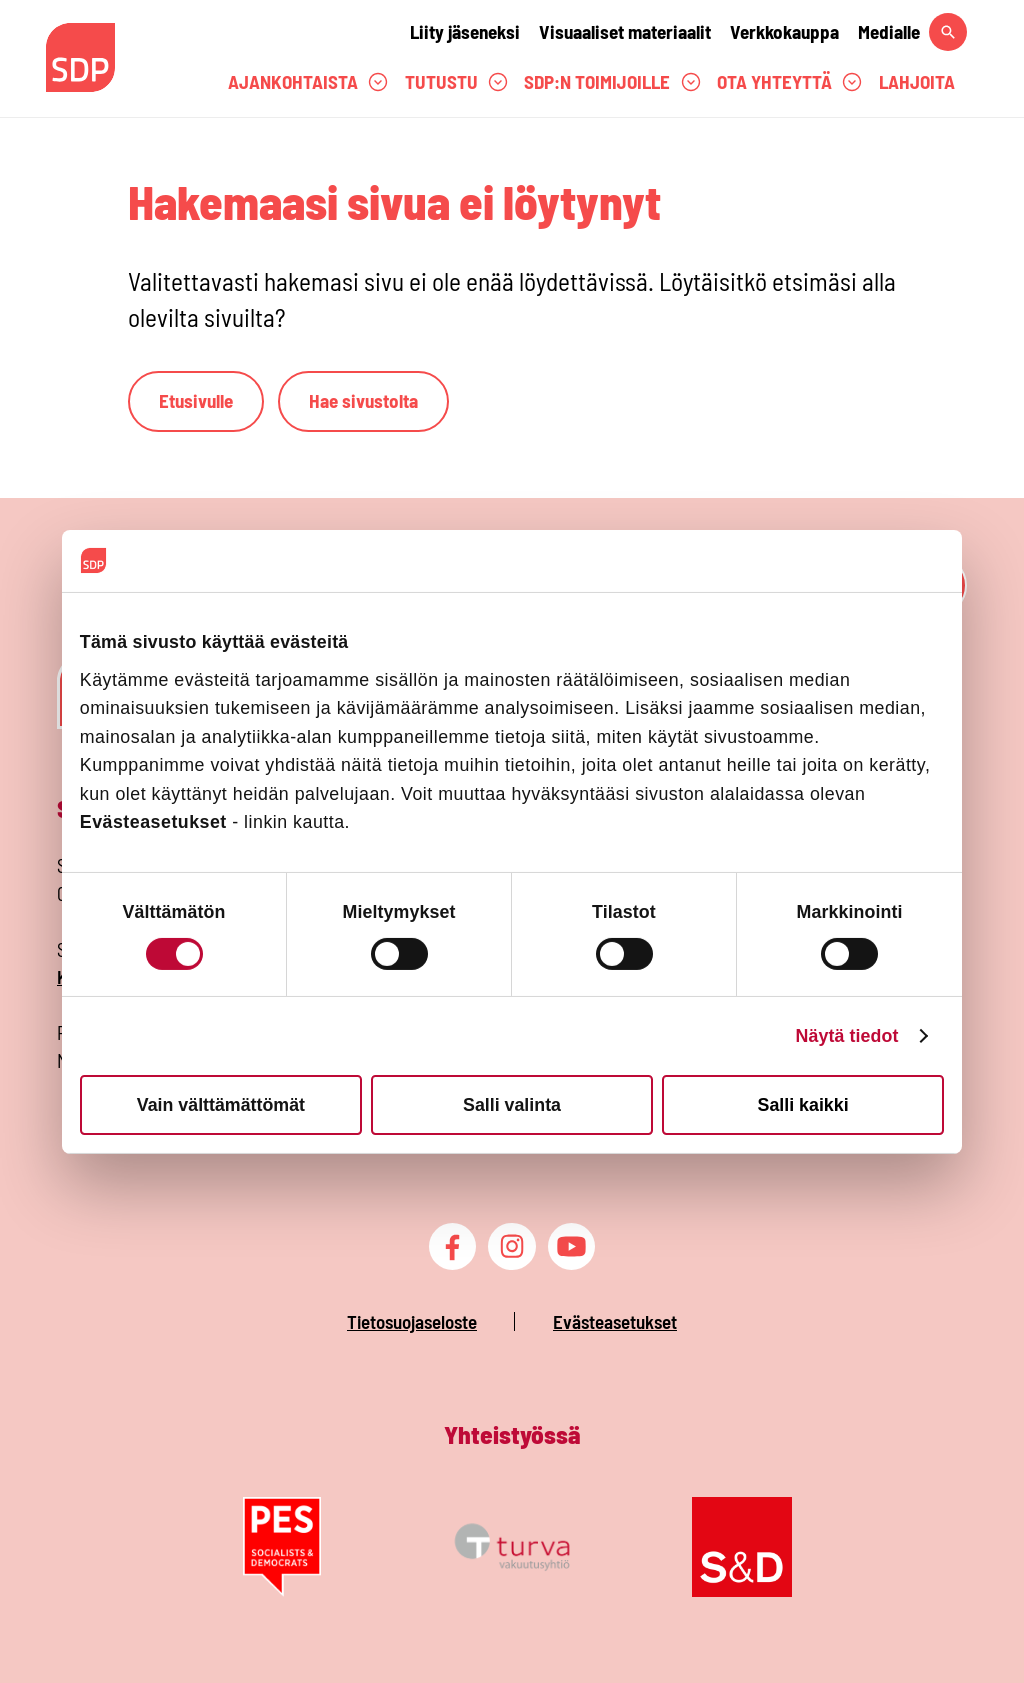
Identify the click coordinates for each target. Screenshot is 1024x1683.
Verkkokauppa (784, 31)
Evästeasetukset (615, 1321)
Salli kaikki (803, 1104)
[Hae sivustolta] (948, 32)
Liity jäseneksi (465, 31)
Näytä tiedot (846, 1036)
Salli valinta (512, 1104)
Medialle (889, 31)
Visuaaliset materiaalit (625, 31)
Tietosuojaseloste (412, 1321)
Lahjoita (917, 81)
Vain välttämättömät (221, 1104)
